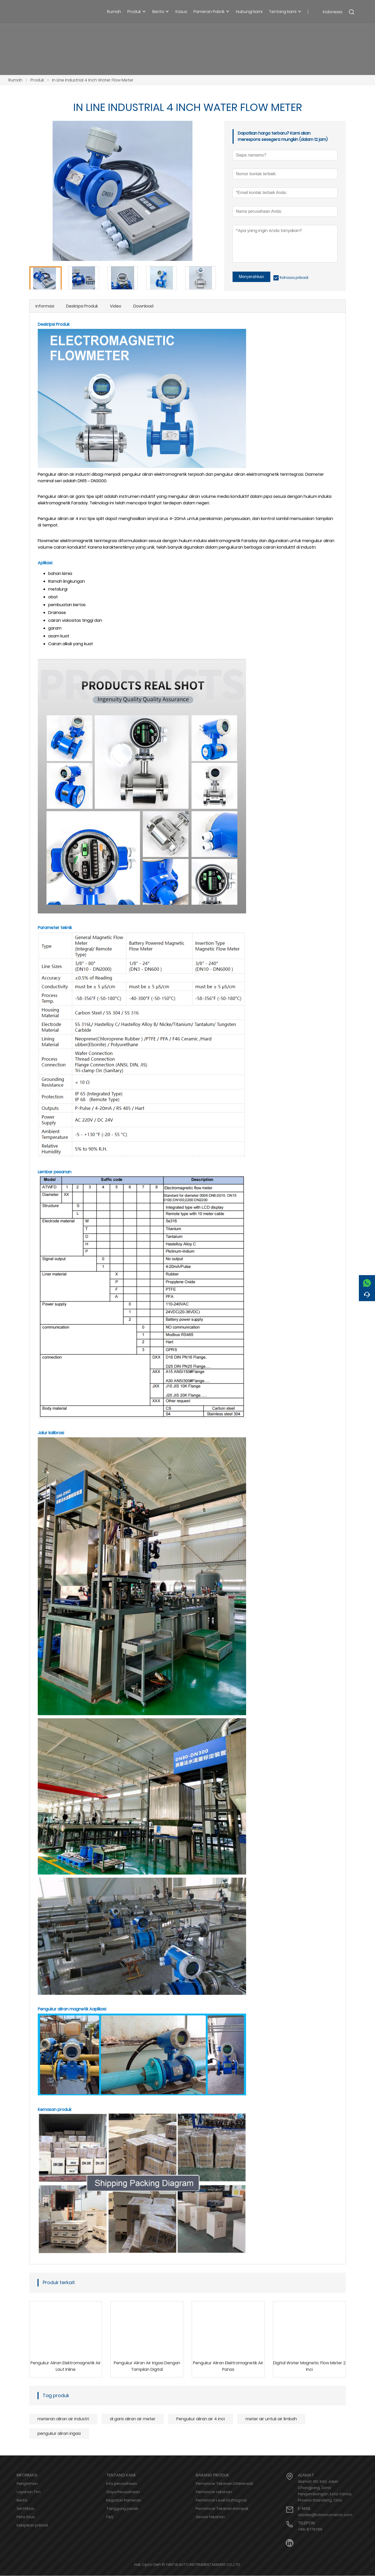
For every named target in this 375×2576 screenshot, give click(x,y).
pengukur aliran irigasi (59, 2434)
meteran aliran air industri (63, 2419)
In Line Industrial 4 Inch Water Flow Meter (93, 80)
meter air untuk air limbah (271, 2419)
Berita (22, 2500)
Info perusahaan (121, 2483)
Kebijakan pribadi (32, 2525)
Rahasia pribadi (294, 277)
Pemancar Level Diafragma (221, 2500)
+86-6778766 (310, 2529)
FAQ (109, 2517)
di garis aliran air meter (132, 2419)
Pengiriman (27, 2483)
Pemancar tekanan (214, 2492)
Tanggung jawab (122, 2508)
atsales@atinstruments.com (325, 2515)
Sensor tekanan (210, 2517)
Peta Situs (26, 2517)
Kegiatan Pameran (123, 2500)
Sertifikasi (25, 2508)
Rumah (15, 80)
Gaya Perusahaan (123, 2492)
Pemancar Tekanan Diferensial (224, 2483)
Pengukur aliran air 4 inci (200, 2419)
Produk (37, 80)
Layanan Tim (29, 2492)
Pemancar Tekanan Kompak (222, 2508)
